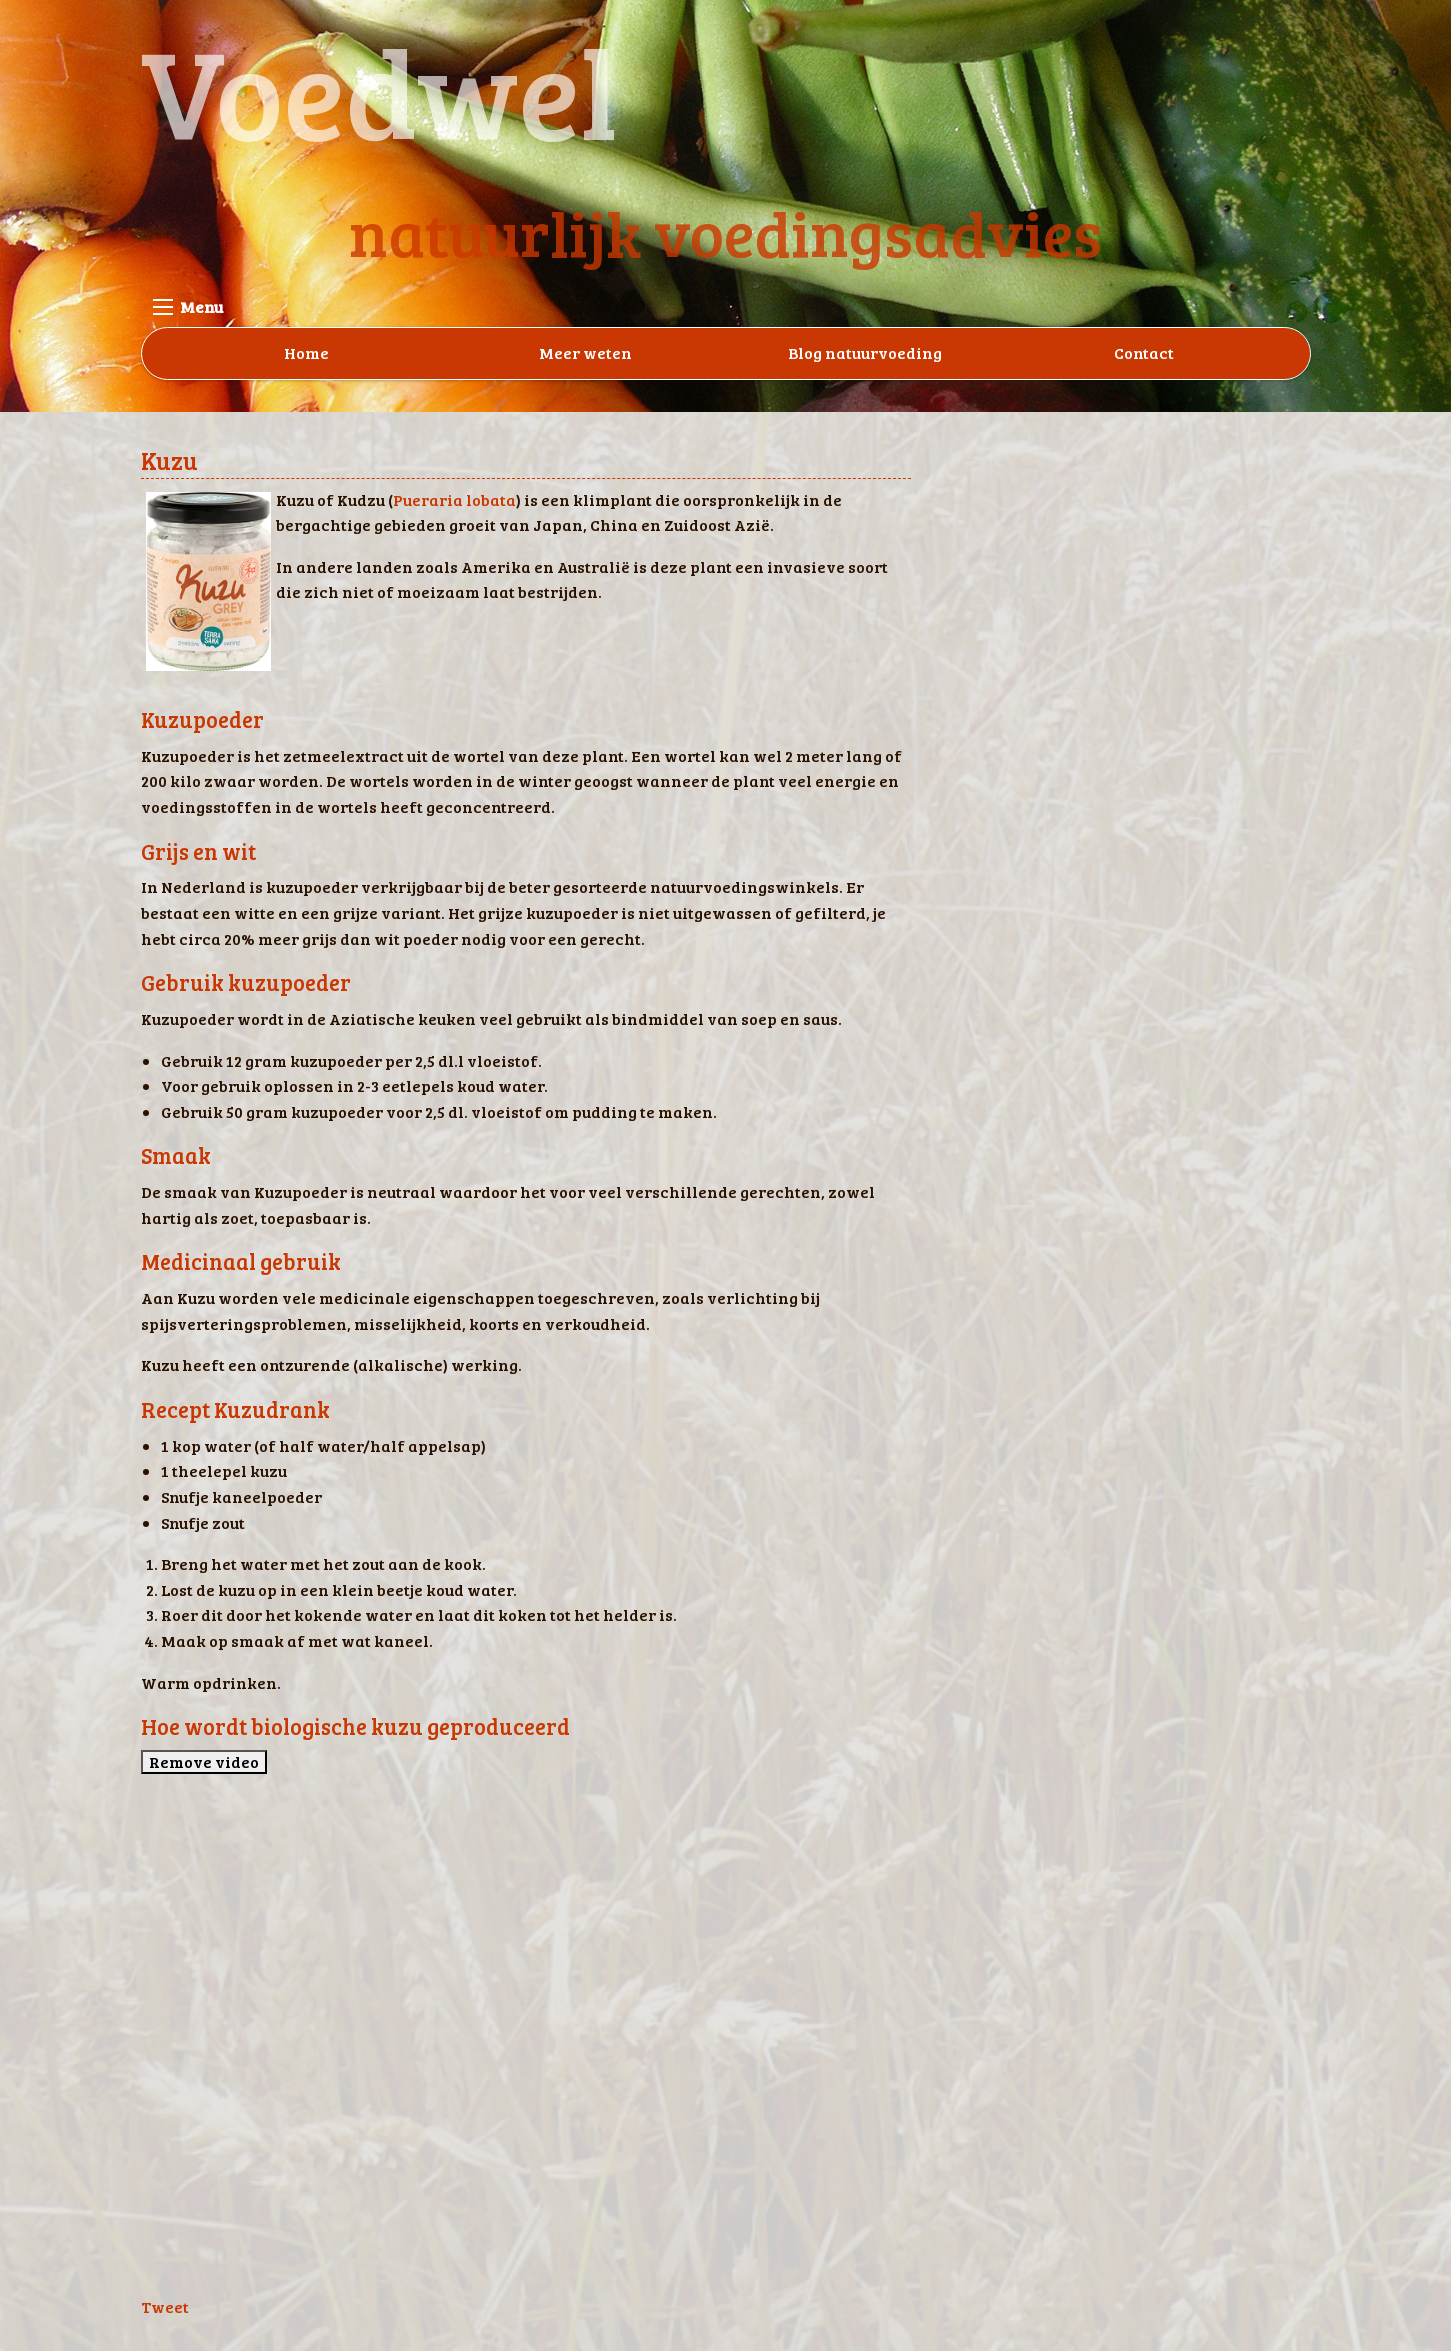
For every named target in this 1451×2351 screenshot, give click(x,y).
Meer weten (585, 352)
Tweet (165, 2306)
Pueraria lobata (454, 499)
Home (306, 352)
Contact (1144, 352)
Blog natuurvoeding (865, 352)
